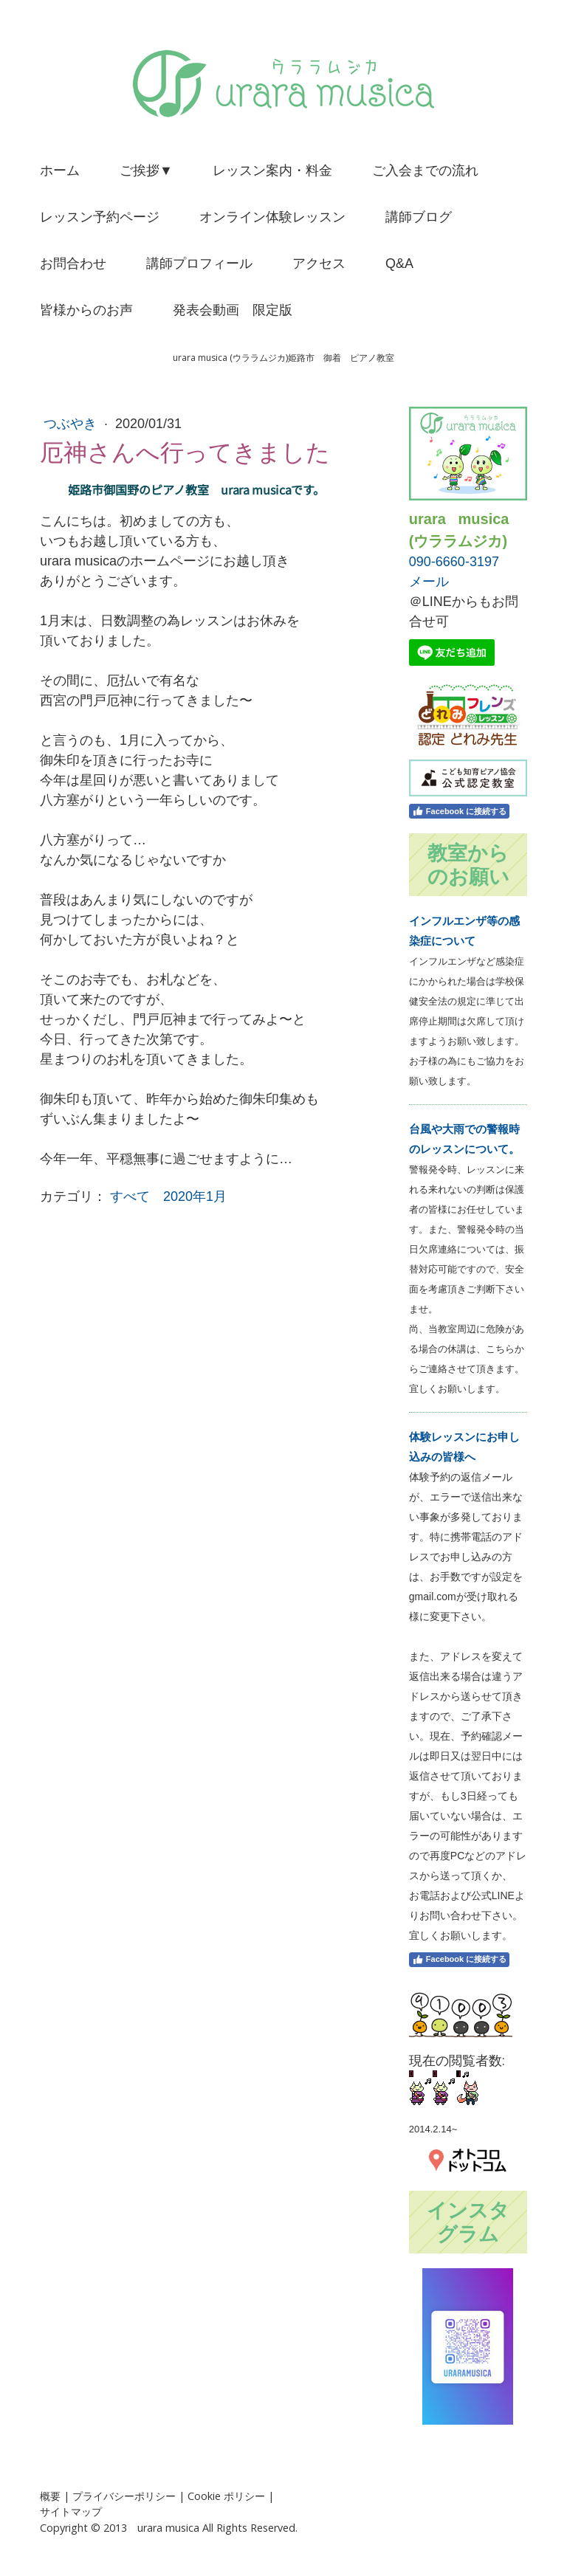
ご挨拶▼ (146, 170)
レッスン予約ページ (99, 217)
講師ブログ (418, 217)
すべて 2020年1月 (168, 1196)
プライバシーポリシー (124, 2496)
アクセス (319, 263)
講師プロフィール (199, 263)
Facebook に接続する (459, 811)
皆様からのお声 (86, 310)
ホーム (60, 170)
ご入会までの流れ (425, 170)
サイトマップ (71, 2511)
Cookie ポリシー (226, 2496)
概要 (50, 2496)
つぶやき (72, 423)
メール (429, 581)
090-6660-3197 (454, 561)
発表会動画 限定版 (232, 310)
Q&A (399, 263)
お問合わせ (73, 263)
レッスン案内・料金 (272, 170)
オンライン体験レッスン (272, 217)
